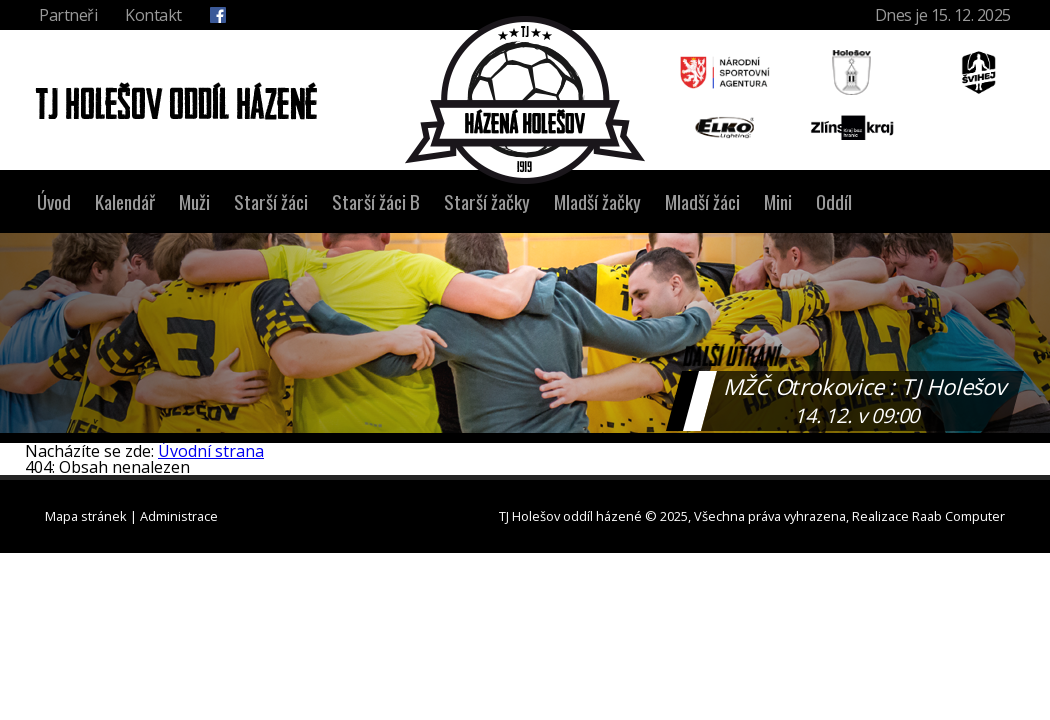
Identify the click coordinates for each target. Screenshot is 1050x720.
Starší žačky (487, 201)
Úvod (54, 201)
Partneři (68, 15)
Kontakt (153, 15)
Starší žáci (271, 201)
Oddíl (834, 201)
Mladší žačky (597, 201)
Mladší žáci (702, 201)
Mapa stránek (86, 516)
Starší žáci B (376, 201)
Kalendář (125, 201)
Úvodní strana (211, 451)
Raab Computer (958, 516)
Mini (778, 201)
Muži (194, 201)
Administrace (179, 516)
